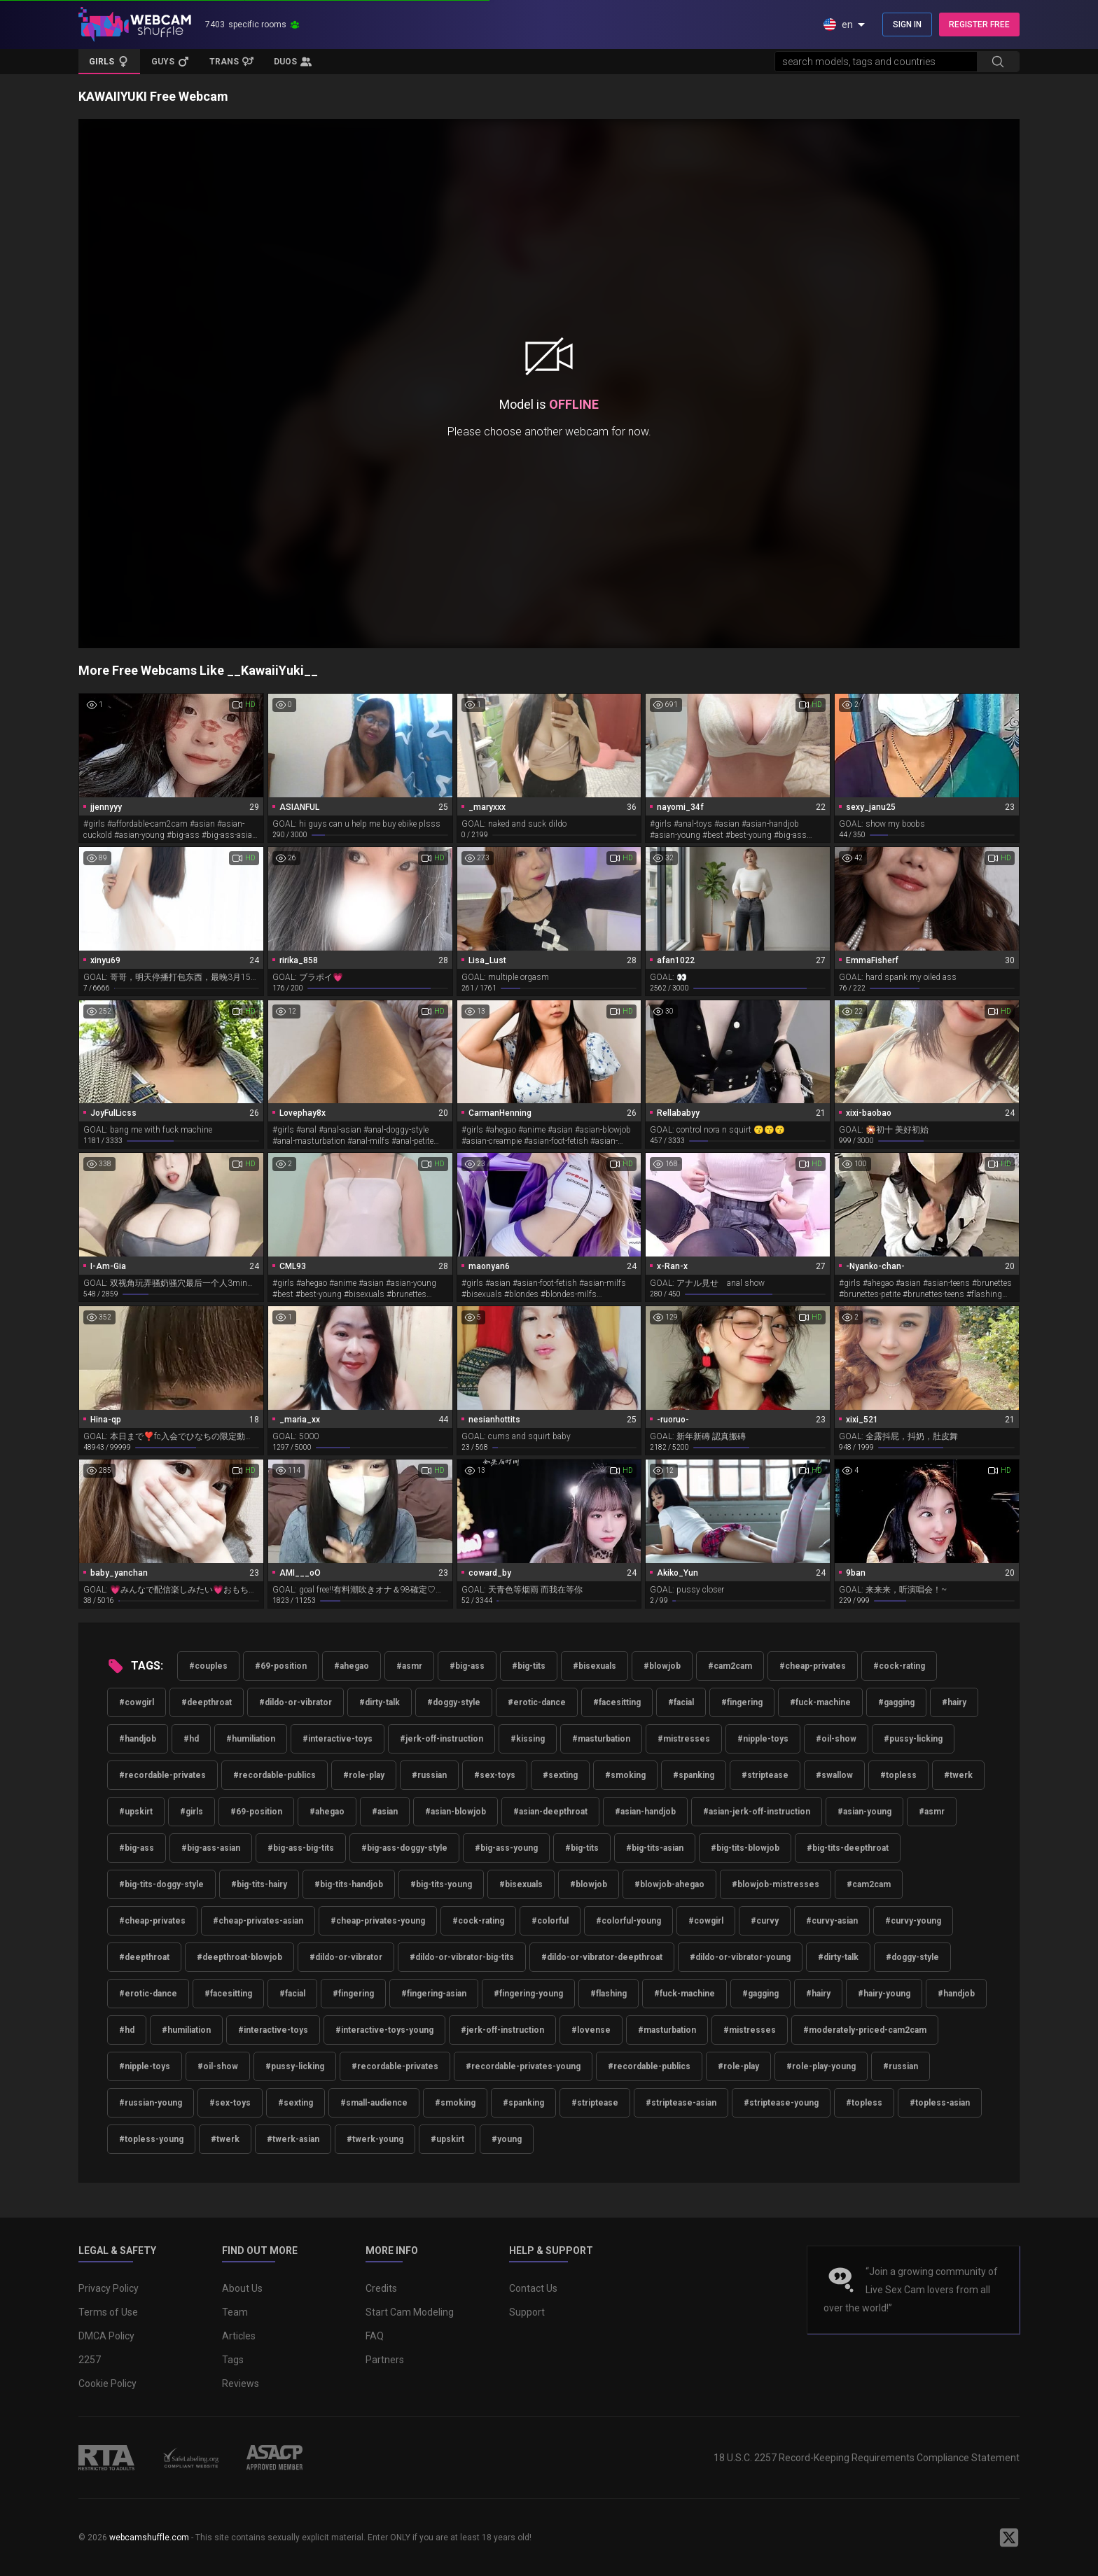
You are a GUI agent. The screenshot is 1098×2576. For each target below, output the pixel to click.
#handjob (137, 1739)
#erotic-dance (537, 1702)
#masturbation (601, 1739)
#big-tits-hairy (259, 1884)
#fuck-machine (820, 1702)
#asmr (409, 1666)
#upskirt (136, 1811)
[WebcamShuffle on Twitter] (1009, 2537)
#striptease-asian (681, 2103)
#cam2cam (730, 1666)
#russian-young (150, 2103)
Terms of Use (108, 2312)
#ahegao (351, 1666)
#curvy (765, 1921)
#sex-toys (494, 1775)
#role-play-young (821, 2066)
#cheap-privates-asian (258, 1921)
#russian (429, 1775)
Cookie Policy (107, 2383)
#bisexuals (594, 1666)
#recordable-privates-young (523, 2066)
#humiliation (250, 1739)
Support (527, 2312)
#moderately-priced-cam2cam (864, 2030)
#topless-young (151, 2139)
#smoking (625, 1775)
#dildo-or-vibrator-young (740, 1957)
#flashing (608, 1993)
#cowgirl (136, 1702)
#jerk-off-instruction (441, 1739)
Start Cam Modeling (410, 2312)
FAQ (375, 2336)
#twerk (958, 1775)
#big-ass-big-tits (300, 1848)
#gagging (896, 1702)
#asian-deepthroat (550, 1811)
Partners (385, 2360)
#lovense (591, 2030)
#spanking (693, 1775)
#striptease (765, 1775)
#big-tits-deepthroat (848, 1848)
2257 (89, 2360)
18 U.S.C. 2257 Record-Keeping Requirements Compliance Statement (867, 2457)
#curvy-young (913, 1921)
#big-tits (528, 1666)
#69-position (281, 1666)
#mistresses (684, 1739)
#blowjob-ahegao (669, 1884)
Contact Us (533, 2288)
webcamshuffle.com (149, 2537)
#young (507, 2139)
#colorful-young (628, 1921)
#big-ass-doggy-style (404, 1848)
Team (235, 2312)
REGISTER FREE (979, 24)
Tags (233, 2360)
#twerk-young (375, 2139)
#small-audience (374, 2103)
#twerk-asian (293, 2139)
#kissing (527, 1739)
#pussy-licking (913, 1739)
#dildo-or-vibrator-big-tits (462, 1957)
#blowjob (662, 1666)
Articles (239, 2336)
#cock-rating (899, 1666)
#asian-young (864, 1811)
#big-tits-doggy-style (161, 1884)
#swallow (834, 1775)
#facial (681, 1702)
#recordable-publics (274, 1775)
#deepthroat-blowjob (239, 1957)
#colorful (550, 1921)
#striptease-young (781, 2103)
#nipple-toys (762, 1739)
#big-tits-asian (654, 1848)
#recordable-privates (162, 1775)
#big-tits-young (441, 1884)
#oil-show (836, 1739)
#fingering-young (528, 1993)
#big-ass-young (506, 1848)
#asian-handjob (645, 1811)
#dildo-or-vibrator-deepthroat (601, 1957)
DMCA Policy (106, 2336)
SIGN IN (907, 24)
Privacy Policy (108, 2288)
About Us (242, 2288)
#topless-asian (940, 2103)
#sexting (560, 1775)
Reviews (240, 2383)
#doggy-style (453, 1702)
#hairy (954, 1702)
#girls (191, 1811)
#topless (898, 1775)
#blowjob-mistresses (775, 1884)
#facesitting (617, 1702)
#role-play (363, 1775)
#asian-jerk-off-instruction (756, 1811)
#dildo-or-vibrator (295, 1702)
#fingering (742, 1702)
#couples (208, 1666)
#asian (385, 1811)
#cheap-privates (812, 1666)
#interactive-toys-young (384, 2030)
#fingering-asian (433, 1993)
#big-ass (467, 1666)
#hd (191, 1739)
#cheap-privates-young (378, 1921)
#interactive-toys (338, 1739)
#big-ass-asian (210, 1848)
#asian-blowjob (455, 1811)
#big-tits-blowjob (745, 1848)
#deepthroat (206, 1702)
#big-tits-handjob (348, 1884)
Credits (381, 2288)
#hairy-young (884, 1993)
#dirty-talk (379, 1702)
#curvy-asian (832, 1921)
